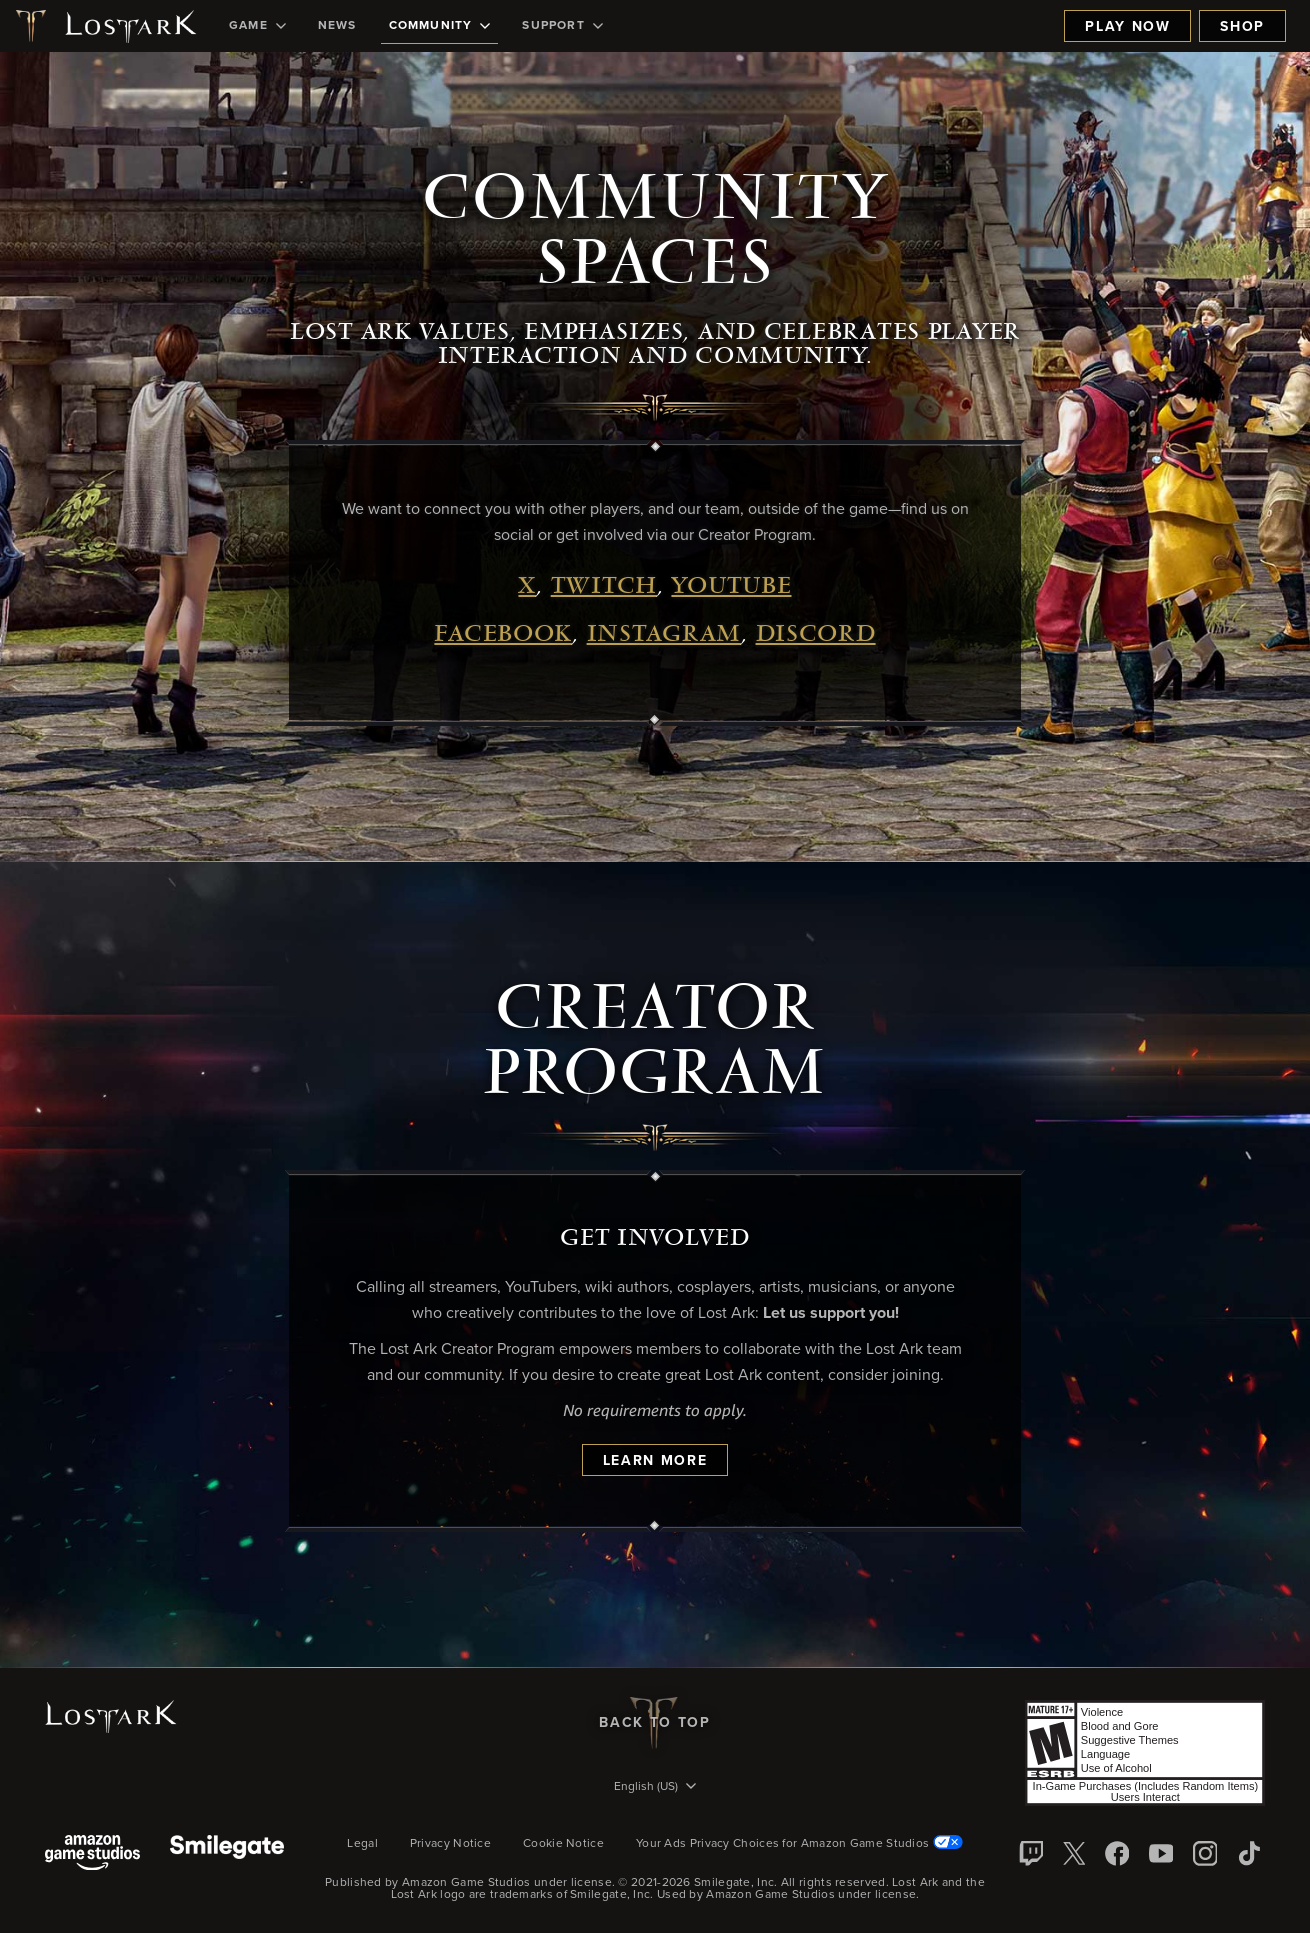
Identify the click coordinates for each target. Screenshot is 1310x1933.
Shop (1242, 27)
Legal (362, 1844)
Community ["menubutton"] (440, 26)
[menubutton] (655, 1788)
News (337, 26)
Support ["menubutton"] (562, 26)
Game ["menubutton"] (257, 26)
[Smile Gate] (227, 1854)
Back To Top (654, 1723)
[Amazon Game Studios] (92, 1854)
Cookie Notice (563, 1844)
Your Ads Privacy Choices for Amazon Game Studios (799, 1844)
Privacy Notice (450, 1844)
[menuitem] (257, 26)
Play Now (1127, 27)
